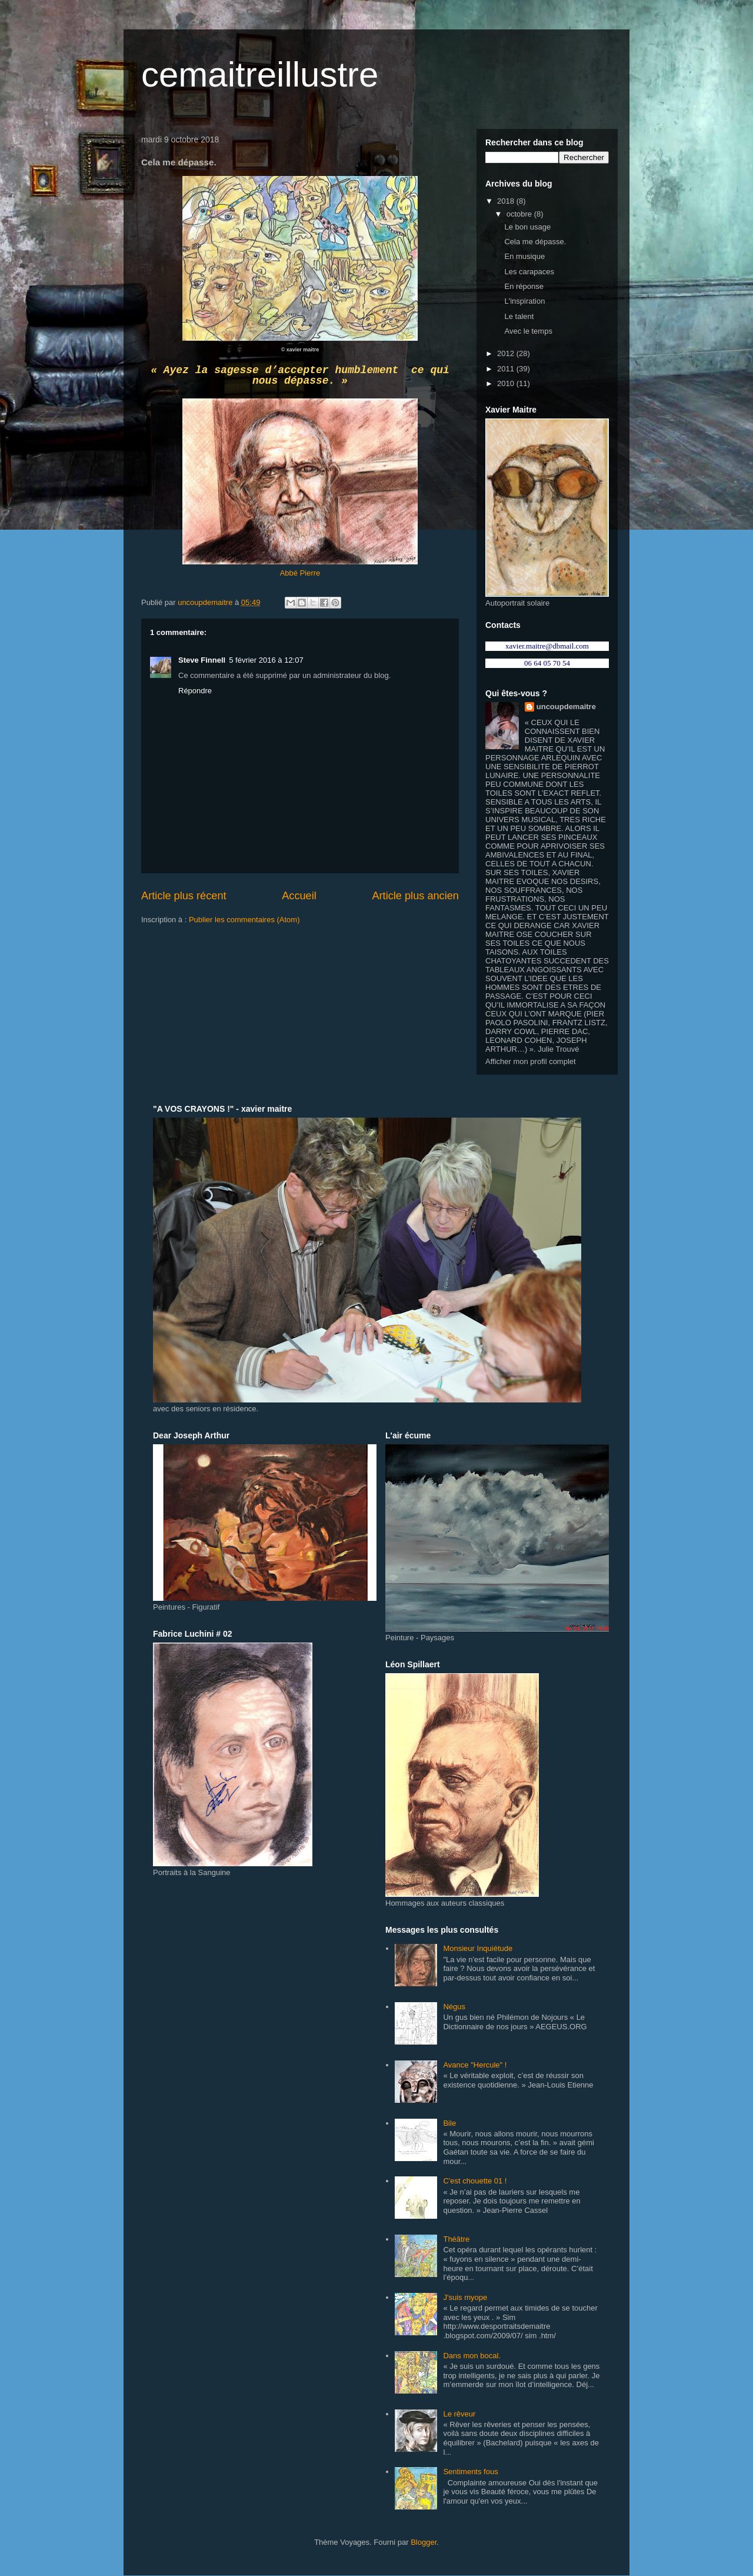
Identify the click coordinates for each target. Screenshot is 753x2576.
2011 (507, 368)
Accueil (299, 896)
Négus (454, 2006)
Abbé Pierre (300, 573)
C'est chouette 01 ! (475, 2180)
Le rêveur (459, 2413)
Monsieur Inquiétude (477, 1948)
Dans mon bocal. (472, 2355)
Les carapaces (529, 271)
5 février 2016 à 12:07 (266, 660)
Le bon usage (527, 226)
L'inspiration (524, 301)
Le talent (519, 316)
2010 (507, 383)
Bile (449, 2123)
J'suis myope (465, 2297)
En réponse (524, 286)
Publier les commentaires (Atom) (244, 919)
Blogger (424, 2542)
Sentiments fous (470, 2471)
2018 (507, 201)
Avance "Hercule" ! (475, 2064)
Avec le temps (528, 331)
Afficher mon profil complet (530, 1061)
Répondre (195, 690)
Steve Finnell (201, 660)
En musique (524, 256)
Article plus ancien (415, 896)
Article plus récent (183, 896)
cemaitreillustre (259, 74)
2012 (507, 353)
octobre (520, 214)
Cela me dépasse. (535, 241)
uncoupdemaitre (566, 706)
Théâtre (456, 2239)
